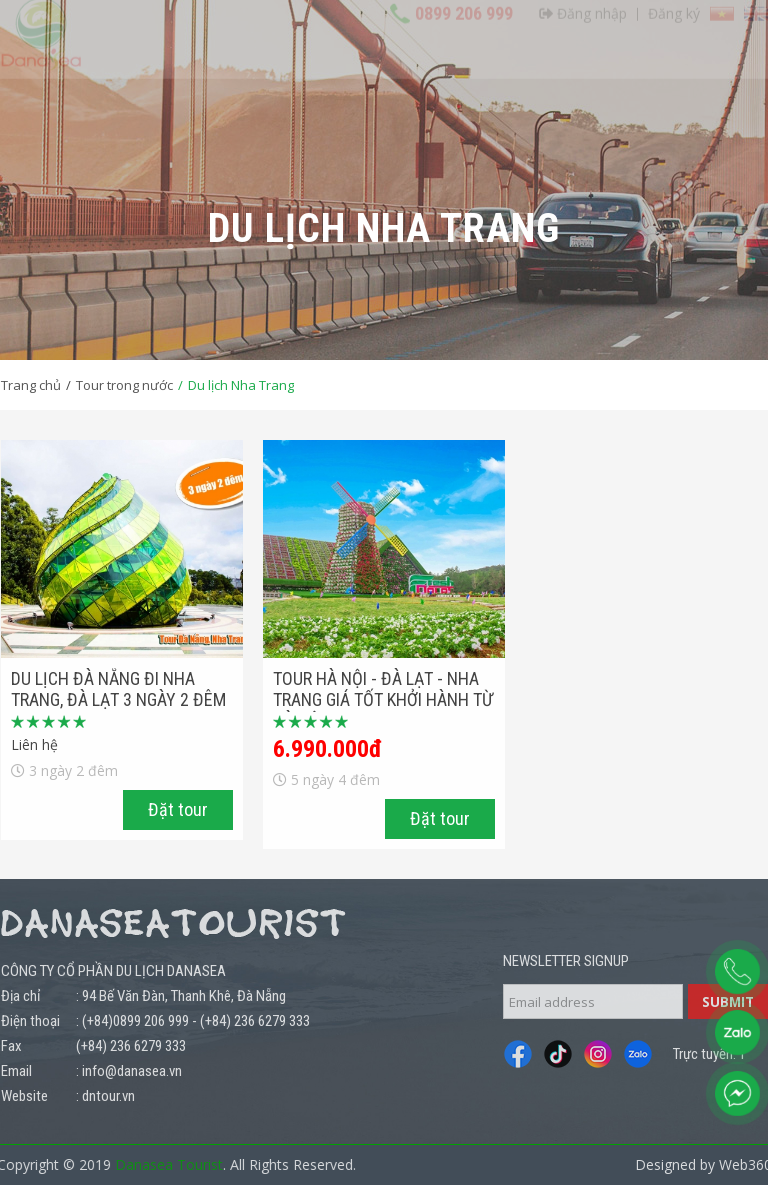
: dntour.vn (105, 1096)
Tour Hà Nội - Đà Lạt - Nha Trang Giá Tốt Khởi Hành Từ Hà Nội (383, 699)
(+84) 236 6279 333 (255, 1021)
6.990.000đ (327, 749)
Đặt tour (178, 809)
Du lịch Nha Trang (241, 385)
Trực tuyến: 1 (709, 1054)
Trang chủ (31, 385)
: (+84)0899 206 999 (132, 1021)
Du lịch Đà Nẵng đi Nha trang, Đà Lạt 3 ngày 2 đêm (118, 689)
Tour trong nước (124, 385)
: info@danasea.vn (129, 1071)
